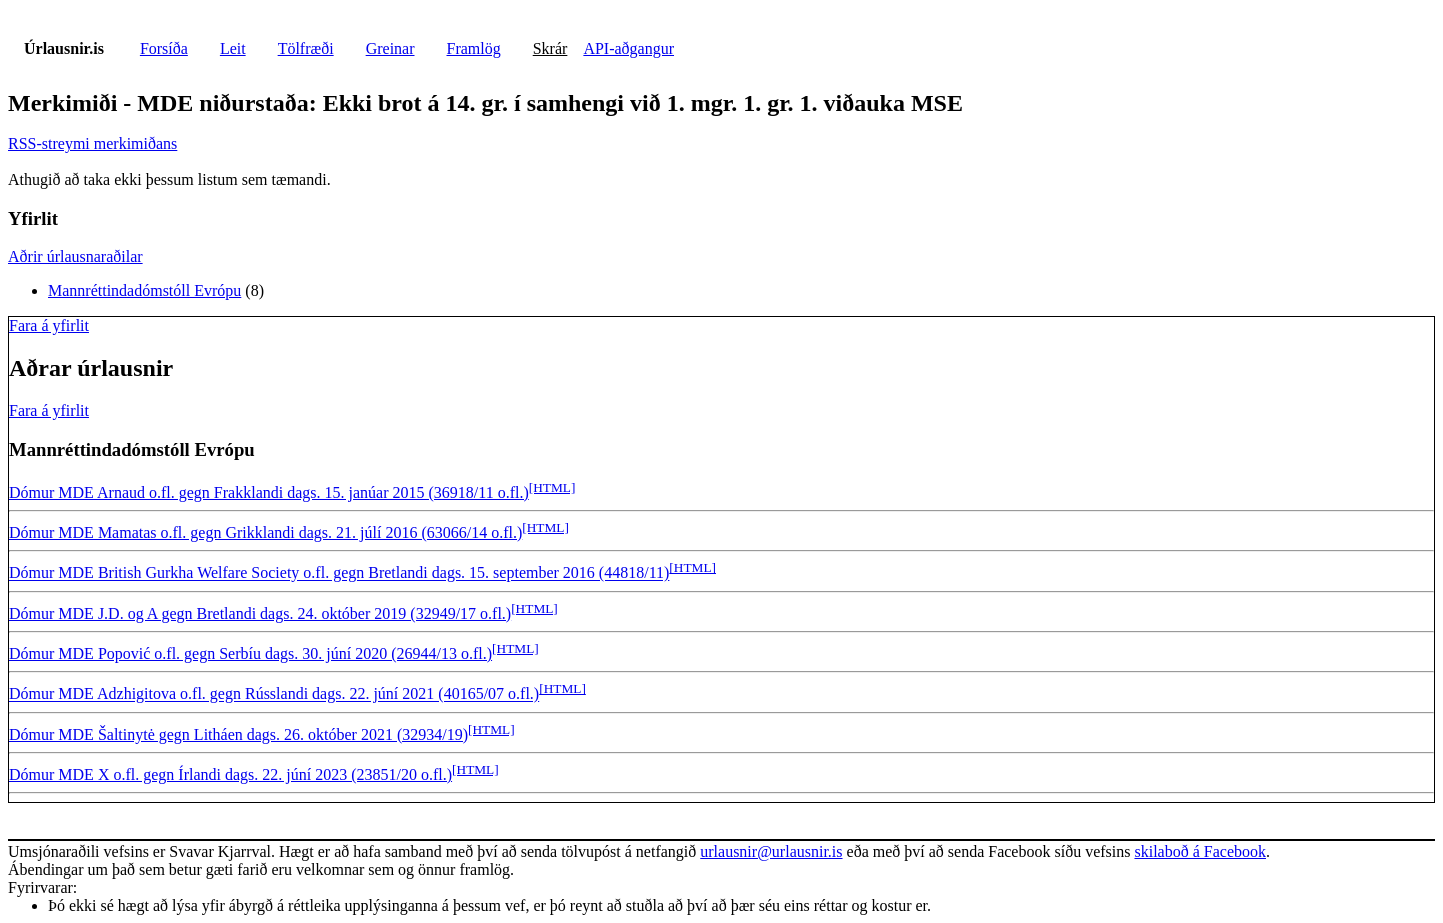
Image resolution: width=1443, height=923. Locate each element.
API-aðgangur (628, 48)
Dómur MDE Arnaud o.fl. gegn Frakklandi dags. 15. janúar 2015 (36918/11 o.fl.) (269, 492)
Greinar (390, 48)
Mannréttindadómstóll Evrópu (144, 290)
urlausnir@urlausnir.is (771, 851)
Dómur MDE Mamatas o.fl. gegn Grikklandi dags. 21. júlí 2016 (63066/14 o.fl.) (265, 532)
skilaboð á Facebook (1200, 851)
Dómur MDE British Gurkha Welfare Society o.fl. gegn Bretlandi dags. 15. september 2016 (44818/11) (339, 573)
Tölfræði (306, 48)
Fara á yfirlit (49, 325)
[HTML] (552, 487)
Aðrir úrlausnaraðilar (75, 256)
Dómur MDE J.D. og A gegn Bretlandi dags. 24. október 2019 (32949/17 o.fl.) (260, 613)
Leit (233, 48)
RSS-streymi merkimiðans (92, 143)
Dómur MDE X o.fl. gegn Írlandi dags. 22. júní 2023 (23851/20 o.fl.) (230, 774)
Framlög (474, 48)
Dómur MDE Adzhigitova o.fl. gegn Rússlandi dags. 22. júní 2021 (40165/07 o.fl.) (274, 694)
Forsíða (164, 48)
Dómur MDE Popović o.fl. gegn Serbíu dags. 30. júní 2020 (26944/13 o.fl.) (250, 653)
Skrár (550, 48)
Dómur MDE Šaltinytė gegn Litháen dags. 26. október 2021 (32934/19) (238, 734)
